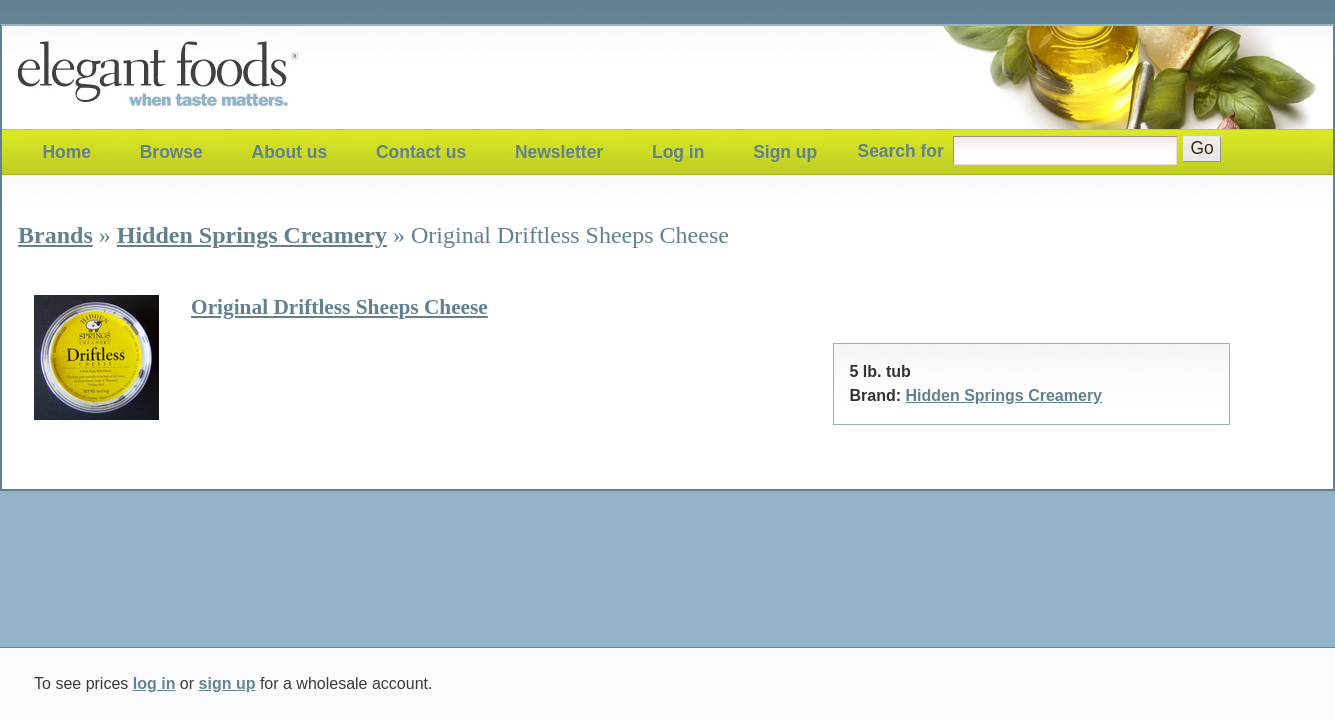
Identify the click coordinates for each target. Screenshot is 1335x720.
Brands (55, 235)
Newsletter (559, 152)
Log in (678, 152)
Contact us (421, 152)
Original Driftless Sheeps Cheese (339, 307)
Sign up (785, 152)
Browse (171, 152)
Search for (901, 150)
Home (66, 152)
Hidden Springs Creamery (252, 235)
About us (290, 152)
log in (154, 683)
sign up (227, 683)
